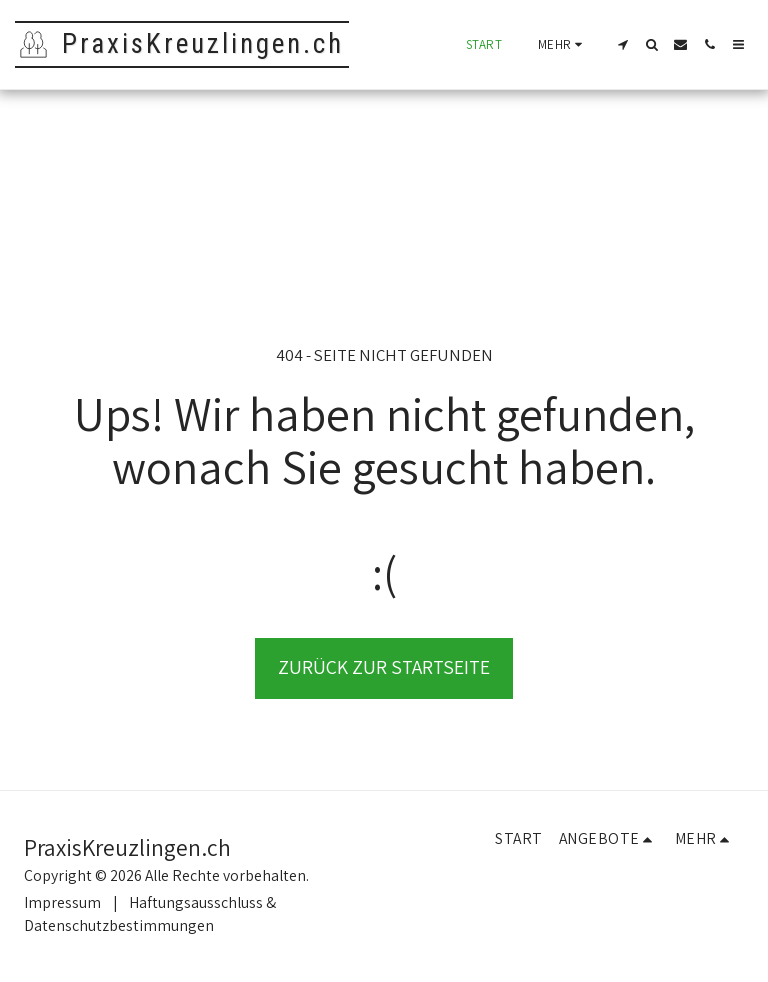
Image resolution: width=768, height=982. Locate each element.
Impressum (62, 902)
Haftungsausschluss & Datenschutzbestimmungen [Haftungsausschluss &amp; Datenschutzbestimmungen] (150, 914)
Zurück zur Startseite (384, 667)
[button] (622, 44)
